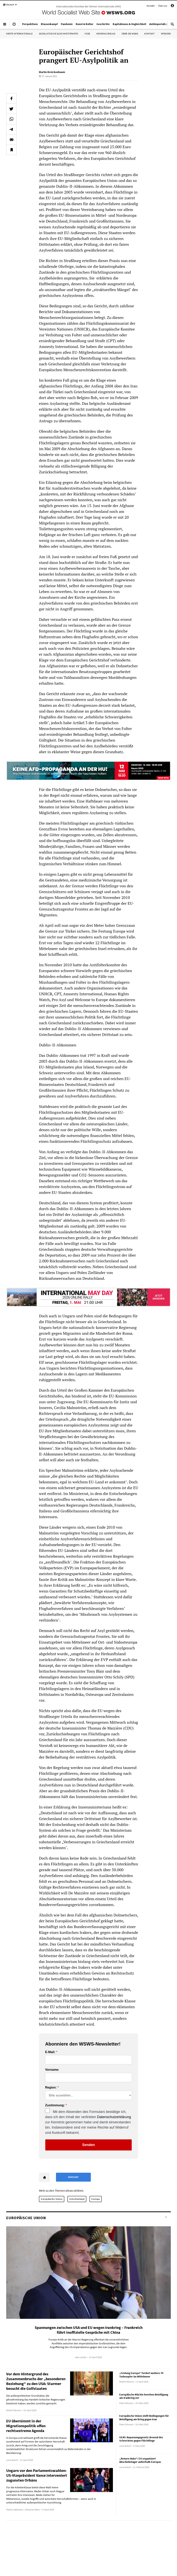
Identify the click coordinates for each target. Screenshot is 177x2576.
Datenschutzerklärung (114, 2117)
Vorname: (52, 2069)
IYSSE (87, 33)
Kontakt (151, 5)
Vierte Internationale (19, 33)
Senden (88, 2145)
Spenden (166, 33)
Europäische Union (51, 2198)
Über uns (162, 5)
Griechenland (76, 2198)
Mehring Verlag (105, 33)
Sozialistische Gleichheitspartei (58, 33)
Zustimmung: (55, 2105)
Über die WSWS (130, 33)
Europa (95, 2198)
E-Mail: (50, 2052)
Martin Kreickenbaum (52, 72)
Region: (51, 2087)
